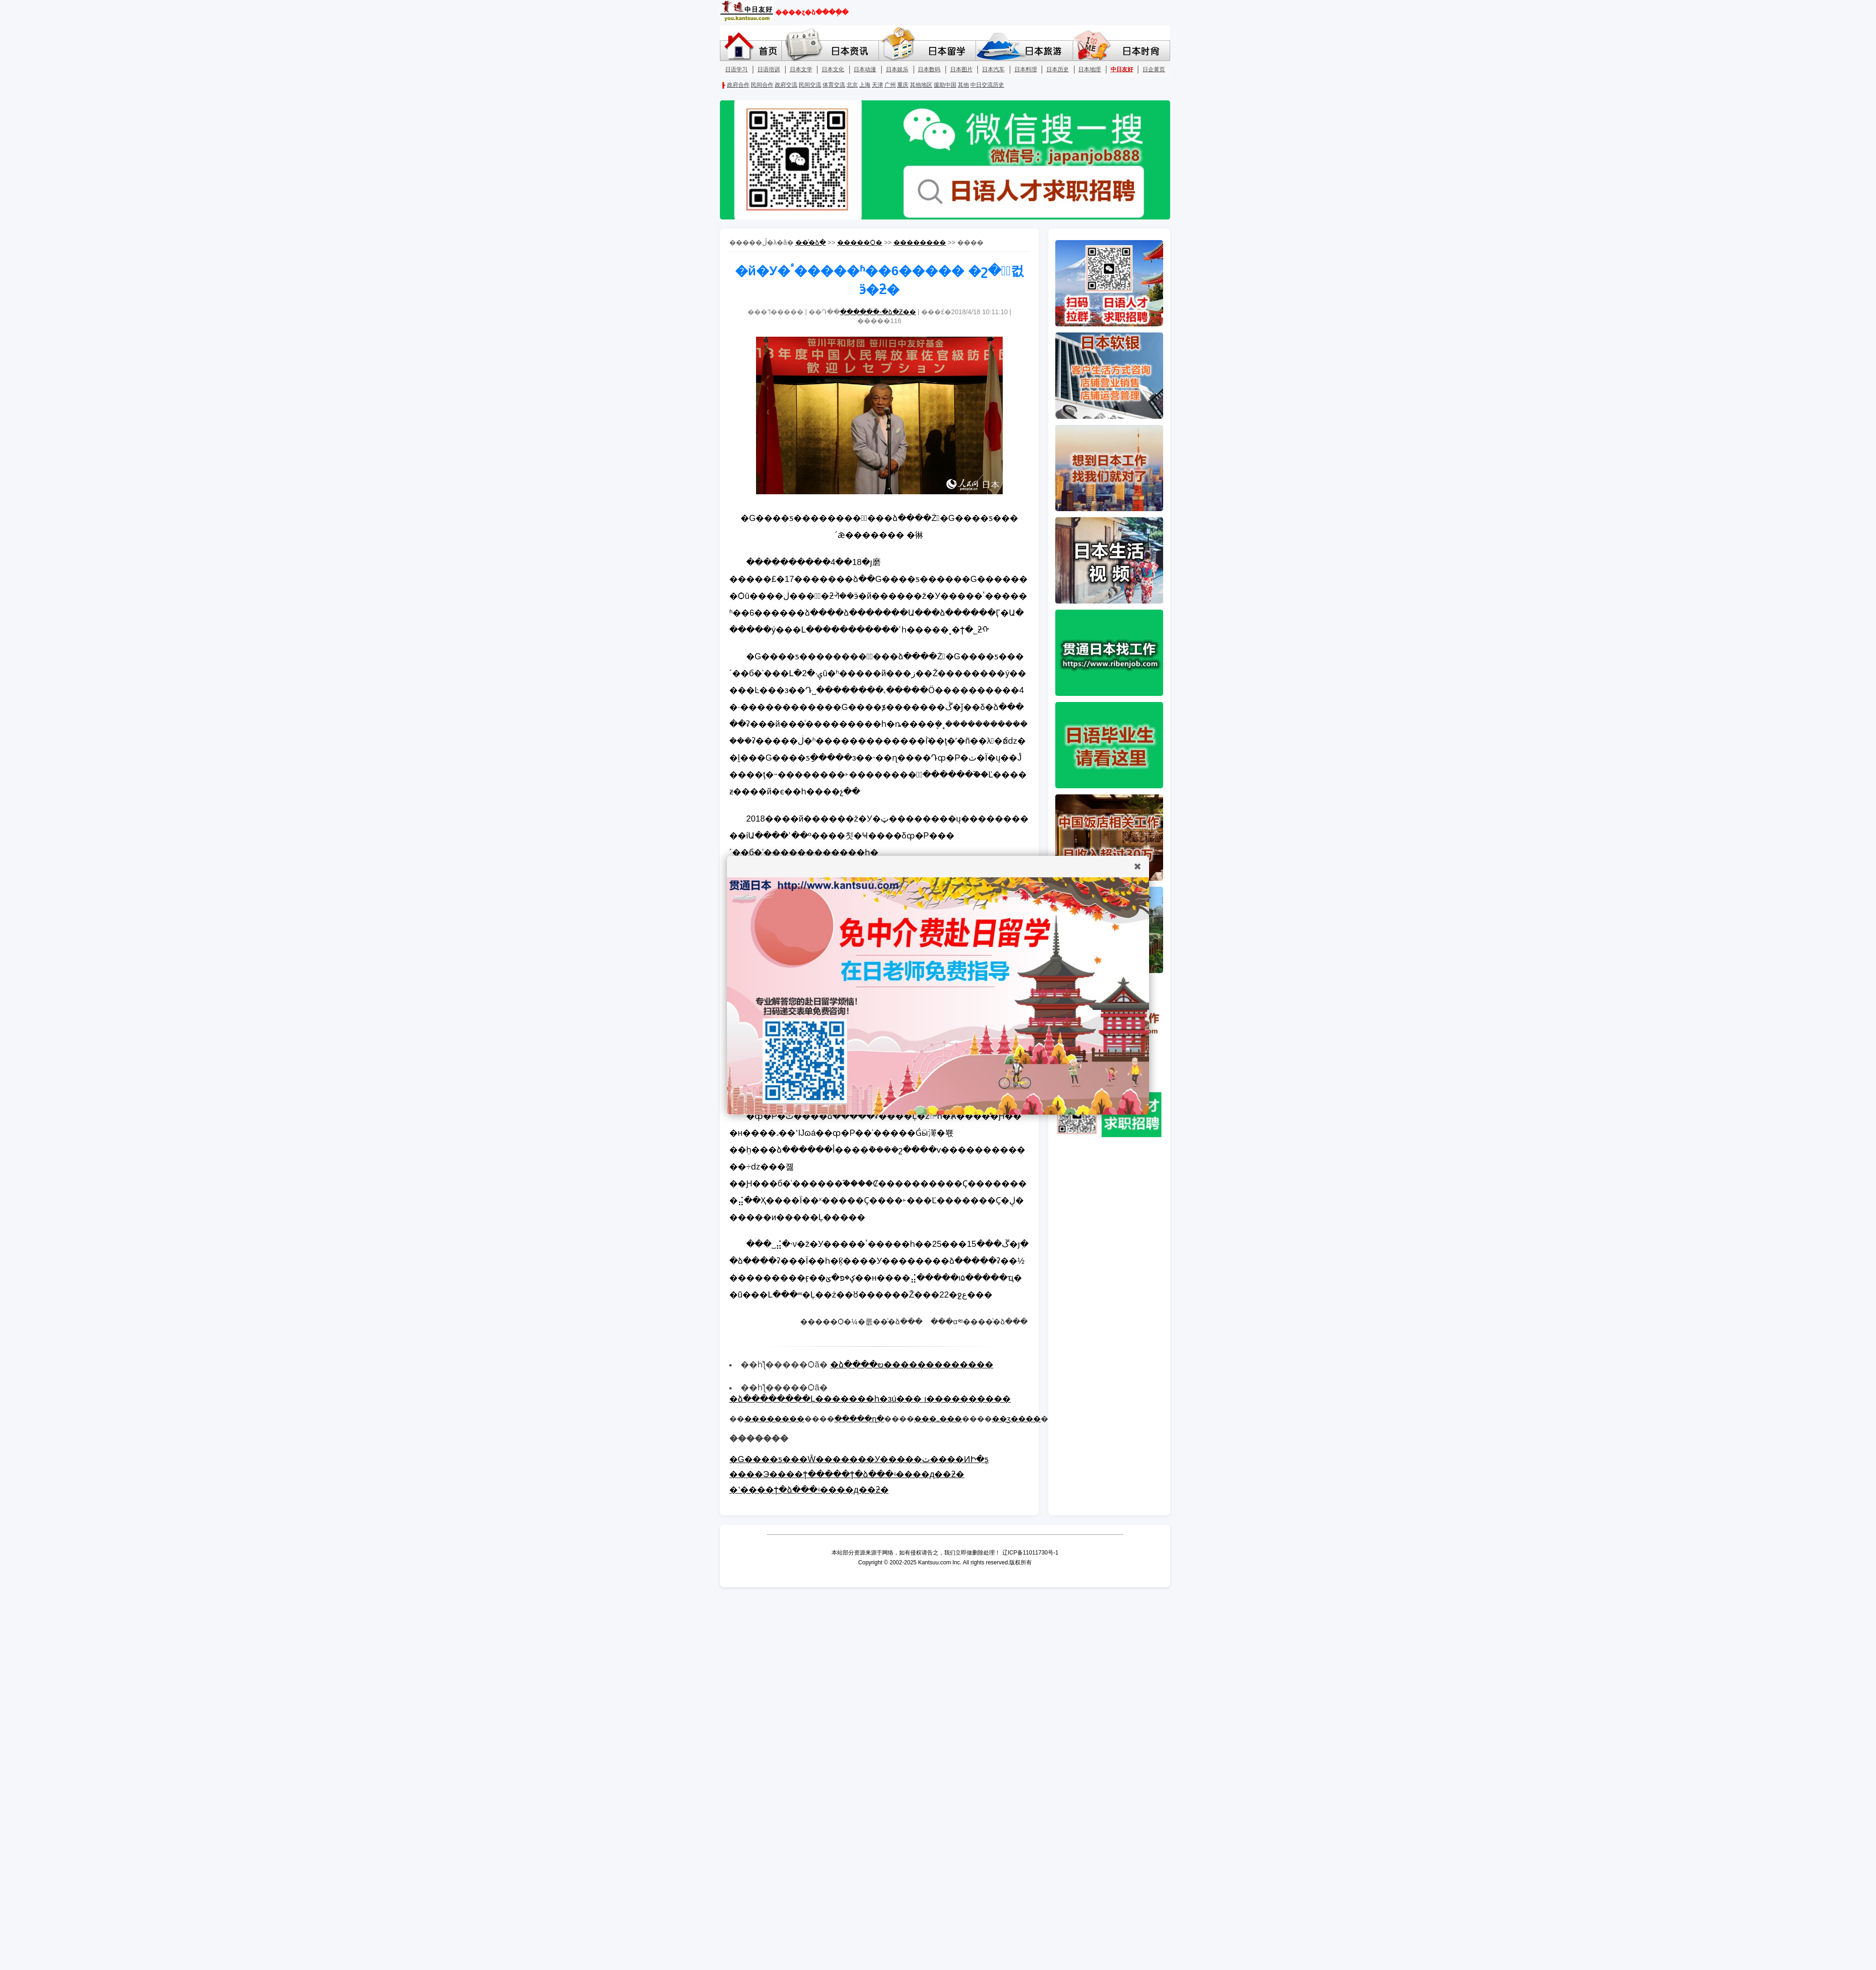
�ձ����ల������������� (911, 1364)
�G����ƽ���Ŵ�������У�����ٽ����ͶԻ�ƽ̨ (859, 1459)
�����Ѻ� (859, 242)
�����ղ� (859, 1419)
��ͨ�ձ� (810, 242)
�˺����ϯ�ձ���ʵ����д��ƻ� (809, 1489)
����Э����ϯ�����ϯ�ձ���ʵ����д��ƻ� (846, 1474)
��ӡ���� (1016, 1419)
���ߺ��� (938, 1419)
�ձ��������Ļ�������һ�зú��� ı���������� (870, 1399)
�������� (919, 242)
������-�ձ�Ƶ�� (878, 312)
